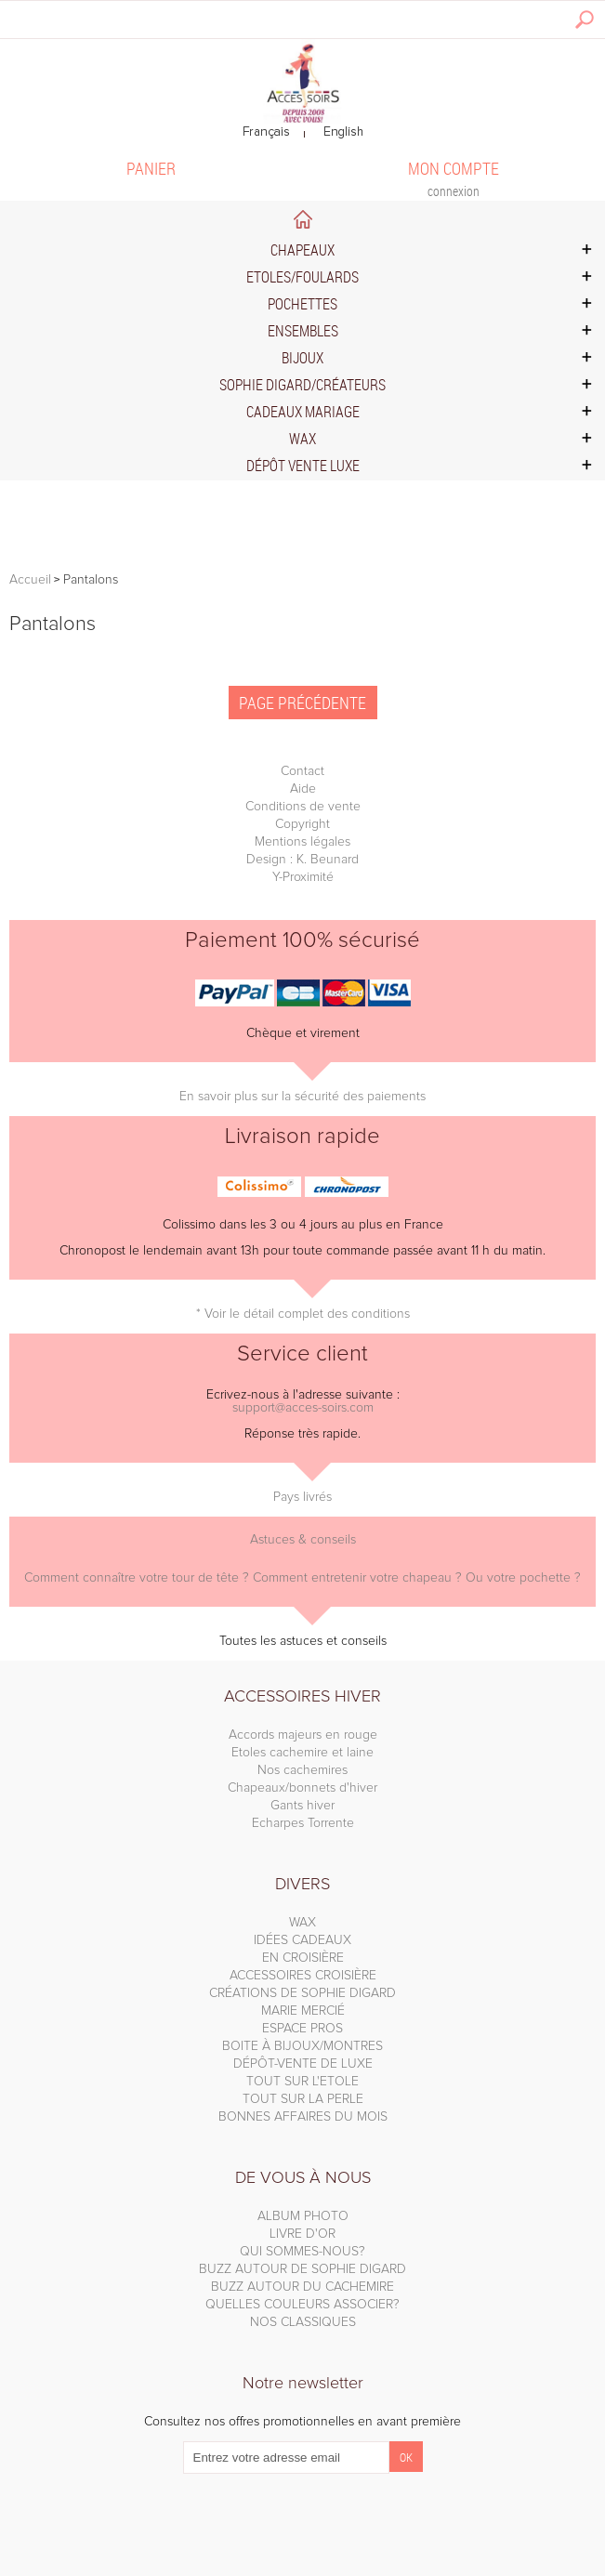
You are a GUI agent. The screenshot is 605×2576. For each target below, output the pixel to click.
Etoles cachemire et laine (302, 1752)
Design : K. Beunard (302, 859)
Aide (303, 788)
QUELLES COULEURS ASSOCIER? (302, 2304)
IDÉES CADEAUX (302, 1940)
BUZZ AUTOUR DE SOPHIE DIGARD (302, 2269)
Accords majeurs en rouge (303, 1734)
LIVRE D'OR (302, 2234)
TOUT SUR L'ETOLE (302, 2081)
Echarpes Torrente (303, 1823)
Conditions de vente (303, 806)
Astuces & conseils (303, 1539)
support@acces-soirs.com (303, 1407)
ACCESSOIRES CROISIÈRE (303, 1975)
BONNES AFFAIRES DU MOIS (303, 2116)
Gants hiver (302, 1805)
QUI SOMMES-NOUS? (302, 2251)
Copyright (302, 824)
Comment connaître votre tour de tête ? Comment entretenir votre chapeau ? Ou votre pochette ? (302, 1577)
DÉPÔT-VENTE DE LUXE (303, 2063)
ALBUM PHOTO (303, 2216)
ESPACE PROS (302, 2028)
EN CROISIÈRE (303, 1958)
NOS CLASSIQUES (303, 2322)
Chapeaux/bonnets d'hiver (302, 1787)
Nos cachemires (302, 1770)
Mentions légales (302, 841)
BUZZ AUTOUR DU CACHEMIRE (302, 2286)
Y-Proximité (303, 877)
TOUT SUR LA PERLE (303, 2099)
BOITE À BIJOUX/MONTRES (302, 2046)
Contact (302, 771)
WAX (302, 1922)
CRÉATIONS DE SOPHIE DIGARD (302, 1993)
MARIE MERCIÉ (303, 2010)
